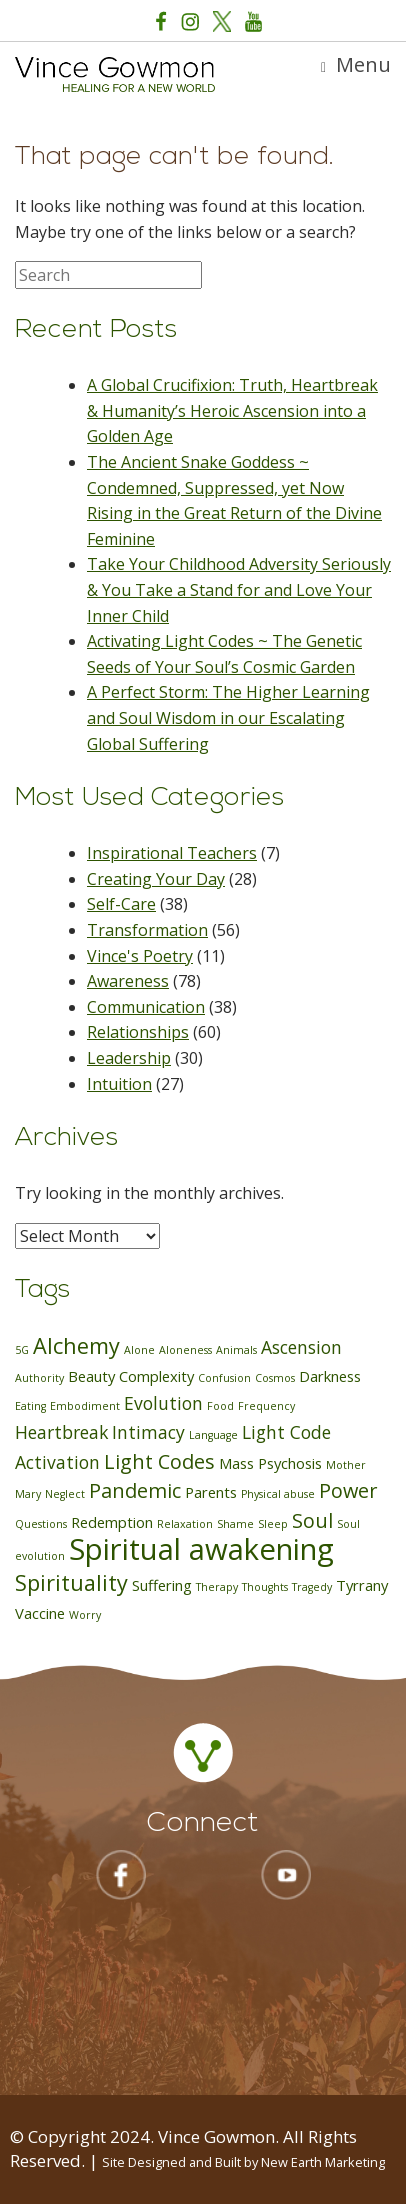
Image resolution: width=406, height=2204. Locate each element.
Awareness (128, 981)
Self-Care (121, 904)
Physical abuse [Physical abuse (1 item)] (278, 1494)
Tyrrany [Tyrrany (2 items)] (362, 1585)
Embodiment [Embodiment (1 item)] (85, 1406)
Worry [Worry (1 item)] (85, 1615)
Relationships (138, 1032)
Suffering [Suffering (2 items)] (162, 1585)
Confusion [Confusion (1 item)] (224, 1378)
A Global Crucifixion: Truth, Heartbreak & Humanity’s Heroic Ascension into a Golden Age (232, 410)
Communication (146, 1007)
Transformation (147, 930)
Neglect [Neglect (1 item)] (65, 1494)
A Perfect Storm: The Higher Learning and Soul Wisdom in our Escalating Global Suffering (228, 717)
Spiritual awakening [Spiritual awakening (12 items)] (201, 1549)
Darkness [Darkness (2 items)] (330, 1376)
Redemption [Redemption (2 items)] (112, 1522)
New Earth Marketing (323, 2162)
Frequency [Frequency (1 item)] (266, 1406)
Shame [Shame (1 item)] (235, 1524)
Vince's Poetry (140, 956)
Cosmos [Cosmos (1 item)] (275, 1378)
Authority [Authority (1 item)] (39, 1378)
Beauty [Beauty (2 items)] (91, 1376)
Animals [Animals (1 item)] (236, 1350)
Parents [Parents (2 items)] (211, 1492)
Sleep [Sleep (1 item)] (273, 1524)
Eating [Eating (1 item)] (30, 1406)
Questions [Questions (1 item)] (41, 1524)
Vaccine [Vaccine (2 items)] (40, 1613)
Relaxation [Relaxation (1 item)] (185, 1524)
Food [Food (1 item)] (220, 1406)
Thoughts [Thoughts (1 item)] (265, 1587)
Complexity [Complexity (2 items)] (156, 1376)
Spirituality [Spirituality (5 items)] (71, 1582)
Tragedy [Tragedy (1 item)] (312, 1587)
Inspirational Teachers (172, 853)
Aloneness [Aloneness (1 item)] (185, 1350)
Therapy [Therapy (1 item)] (217, 1587)
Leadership (129, 1058)
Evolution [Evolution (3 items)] (163, 1403)
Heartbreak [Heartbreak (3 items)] (61, 1432)
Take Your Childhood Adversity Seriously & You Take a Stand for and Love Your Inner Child (239, 589)
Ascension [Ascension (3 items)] (301, 1347)
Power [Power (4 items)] (348, 1490)
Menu (356, 64)
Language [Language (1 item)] (213, 1435)
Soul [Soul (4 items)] (312, 1520)
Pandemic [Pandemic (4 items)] (135, 1490)
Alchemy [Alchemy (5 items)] (76, 1345)
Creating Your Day (156, 879)
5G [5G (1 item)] (22, 1350)
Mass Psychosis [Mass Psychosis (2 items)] (270, 1463)
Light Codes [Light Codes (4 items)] (159, 1461)
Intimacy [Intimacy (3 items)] (148, 1432)
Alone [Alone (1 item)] (139, 1350)
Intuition (119, 1084)
